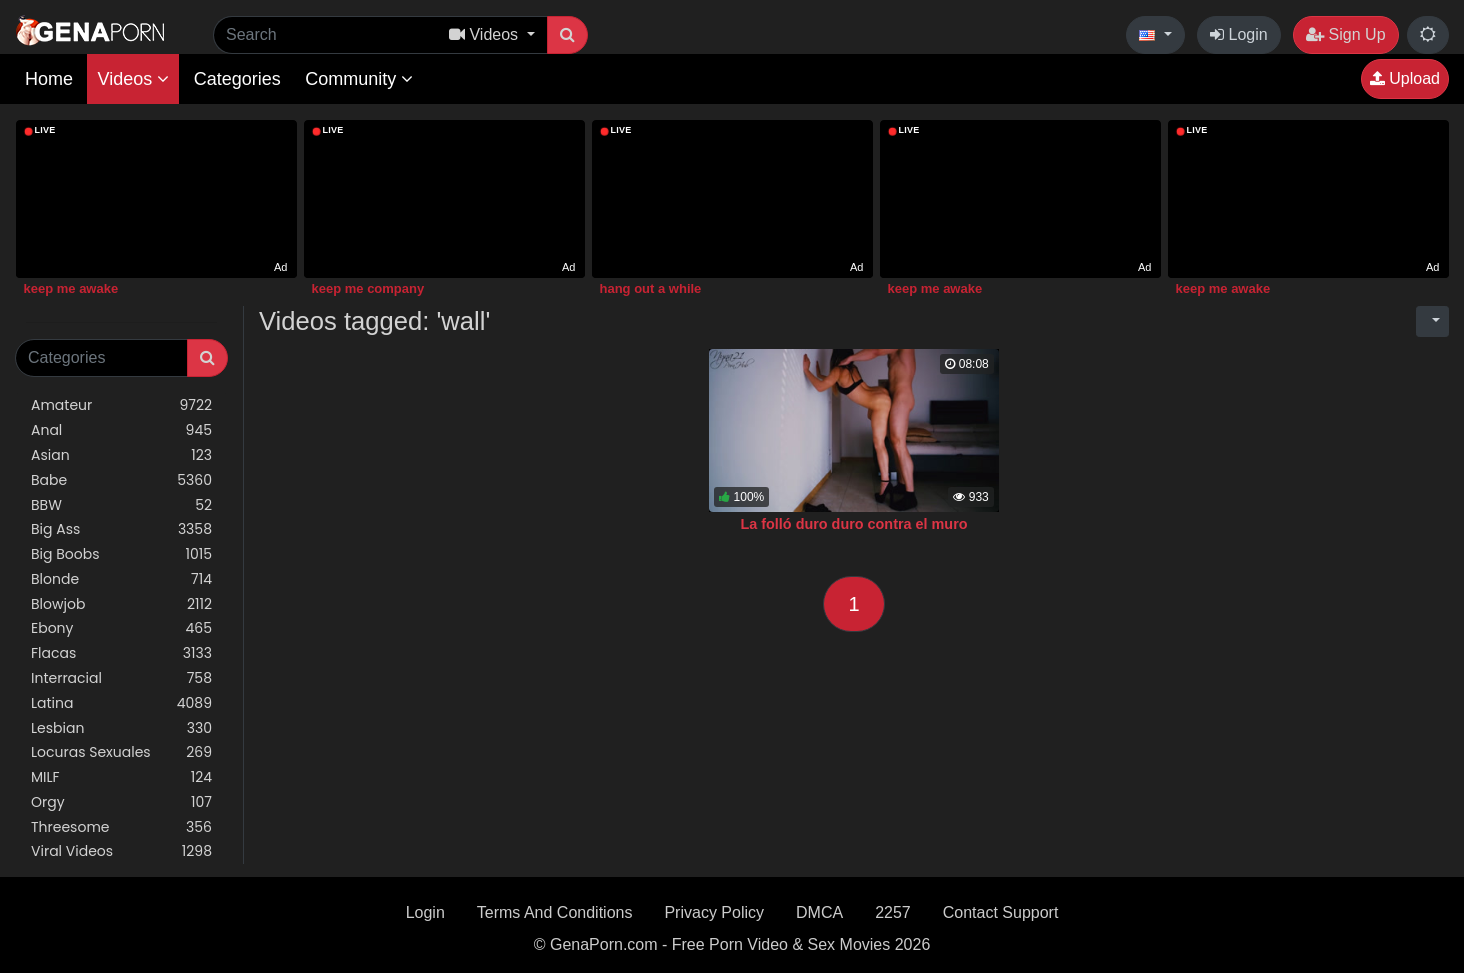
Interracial (121, 678)
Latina (121, 703)
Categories (237, 79)
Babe (121, 480)
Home (49, 79)
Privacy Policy (714, 912)
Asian (121, 455)
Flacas (121, 653)
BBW (121, 505)
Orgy (121, 802)
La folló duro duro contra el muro (853, 524)
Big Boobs (121, 554)
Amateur (121, 405)
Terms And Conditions (555, 912)
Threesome (121, 827)
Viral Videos (121, 851)
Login (1239, 34)
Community (359, 79)
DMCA (819, 912)
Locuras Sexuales (121, 752)
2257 (893, 912)
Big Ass (121, 529)
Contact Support (1001, 912)
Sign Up (1345, 34)
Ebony (121, 628)
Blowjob (121, 604)
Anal (121, 430)
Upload (1405, 78)
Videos (133, 79)
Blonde (121, 579)
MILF (121, 777)
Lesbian (121, 728)
